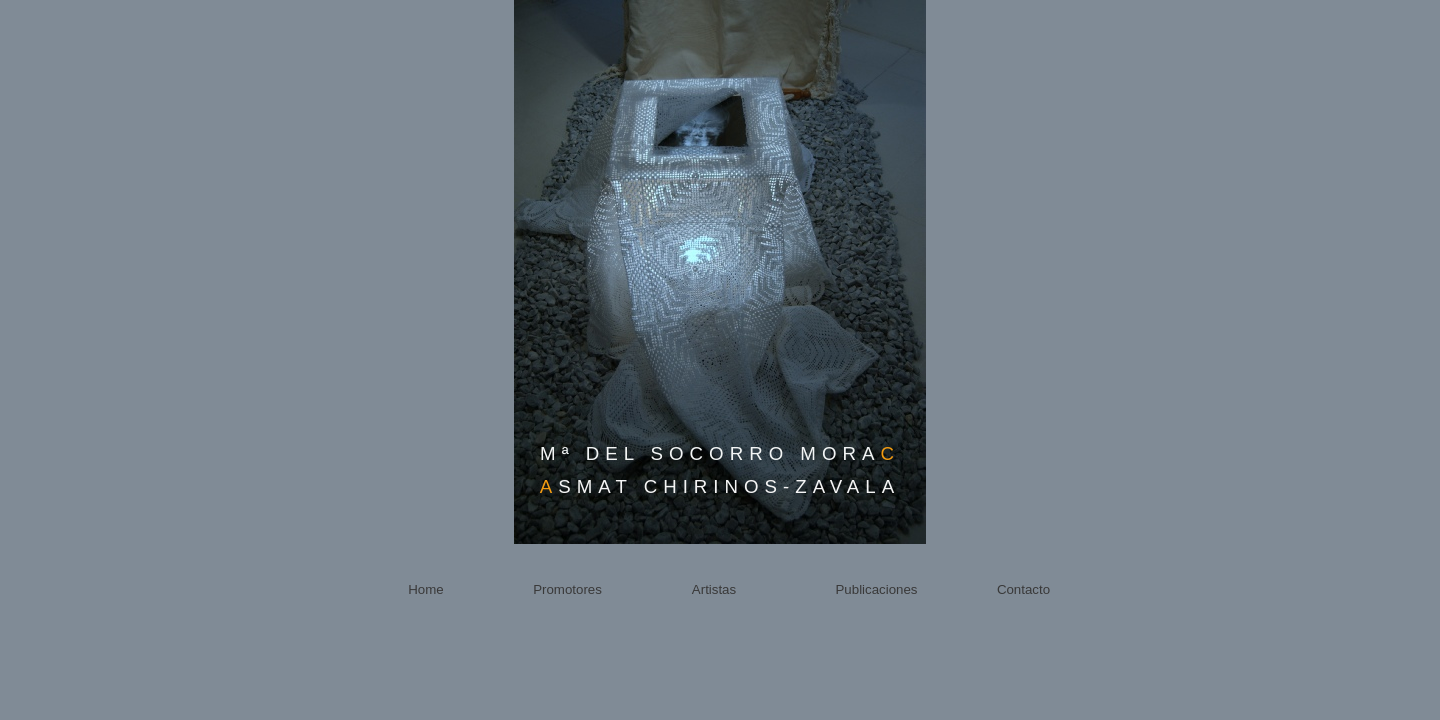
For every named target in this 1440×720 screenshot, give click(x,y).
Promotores (567, 589)
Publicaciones (876, 589)
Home (425, 589)
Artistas (714, 589)
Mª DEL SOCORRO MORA (720, 453)
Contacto (1023, 589)
